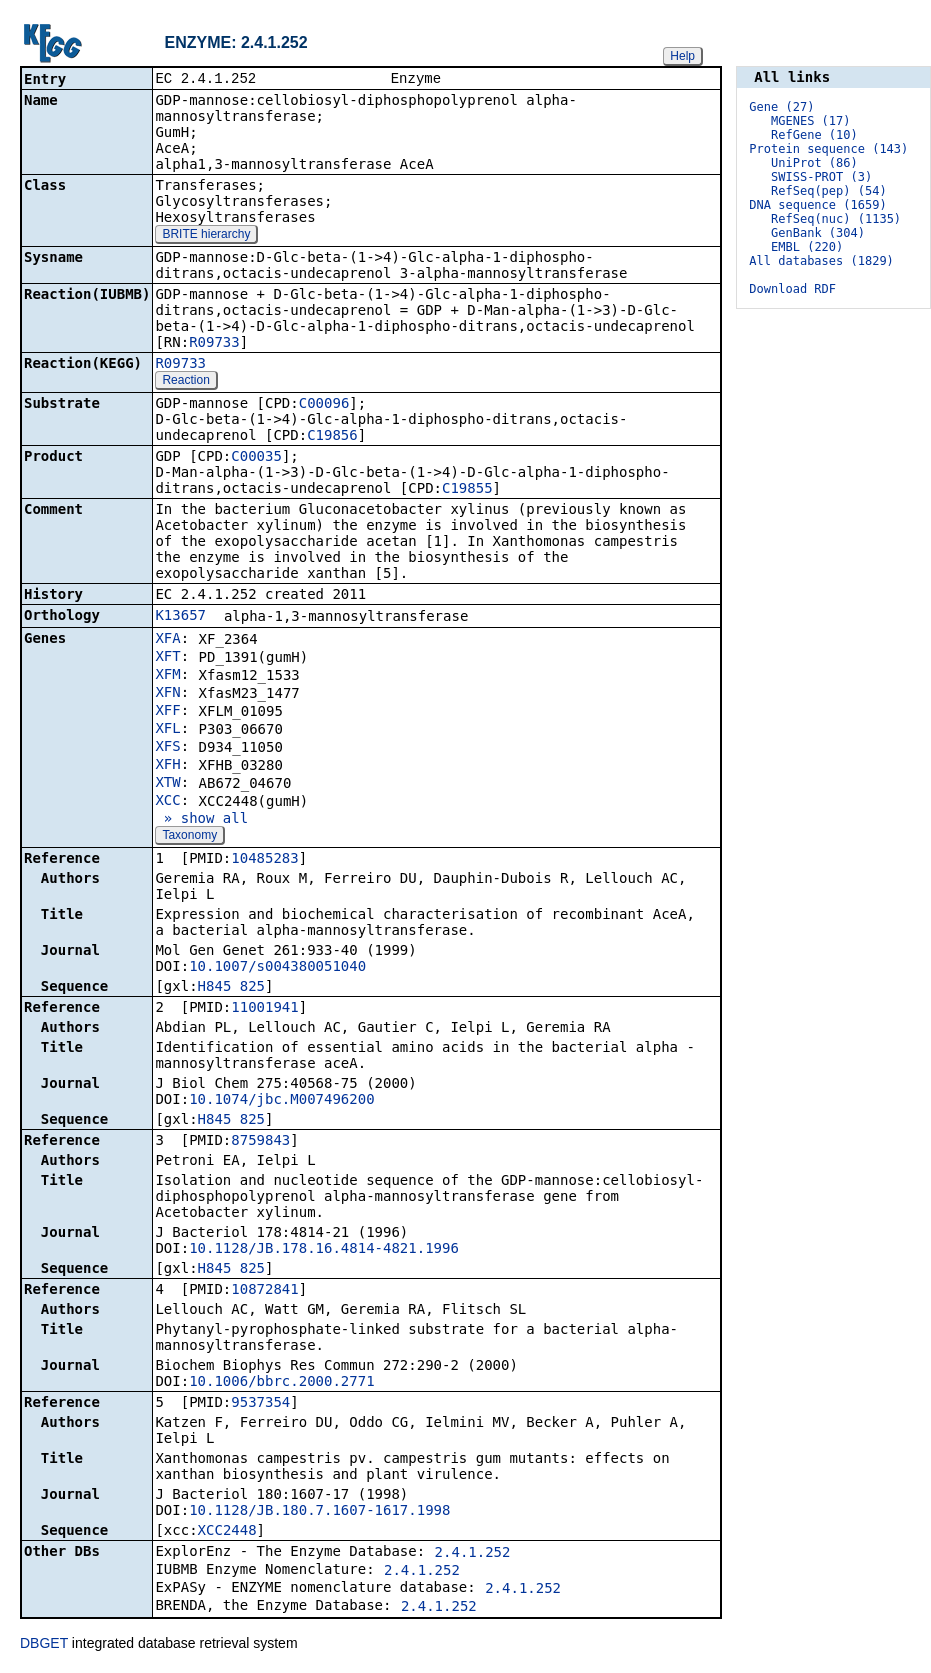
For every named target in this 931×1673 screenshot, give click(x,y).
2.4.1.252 (473, 1554)
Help (682, 56)
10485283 (264, 860)
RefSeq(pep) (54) (829, 191)
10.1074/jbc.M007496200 (281, 1101)
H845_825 (231, 988)
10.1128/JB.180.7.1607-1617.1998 (319, 1512)
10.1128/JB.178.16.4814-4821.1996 (324, 1250)
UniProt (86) (814, 163)
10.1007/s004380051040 (277, 968)
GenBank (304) (818, 233)
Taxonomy (189, 837)
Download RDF (792, 289)
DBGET (44, 1645)
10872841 (264, 1291)
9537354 (260, 1404)
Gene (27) (781, 107)
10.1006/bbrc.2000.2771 (281, 1383)
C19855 (467, 490)
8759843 (260, 1142)
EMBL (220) (807, 247)
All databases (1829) (821, 261)
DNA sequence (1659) (817, 205)
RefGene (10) (814, 135)
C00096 (324, 405)
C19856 (332, 437)
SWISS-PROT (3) (821, 177)
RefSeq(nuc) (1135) (836, 219)
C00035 (256, 458)
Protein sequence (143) (828, 149)
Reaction (185, 382)
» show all (201, 820)
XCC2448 (227, 1532)
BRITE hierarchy (206, 236)
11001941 (264, 1009)
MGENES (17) (810, 121)
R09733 (214, 344)
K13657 (180, 617)
